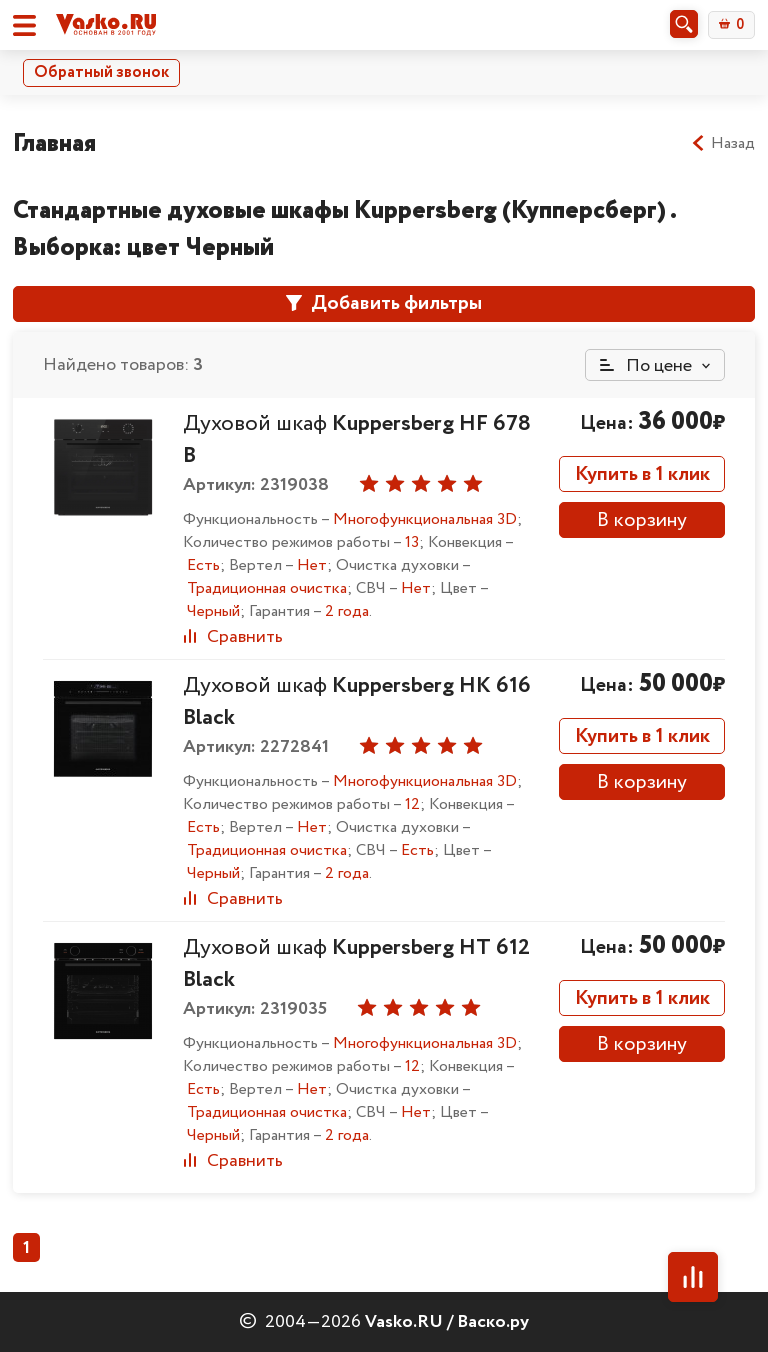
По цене (646, 366)
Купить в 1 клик (642, 474)
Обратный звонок (101, 72)
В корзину (642, 520)
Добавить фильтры (384, 303)
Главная (54, 143)
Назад (722, 144)
